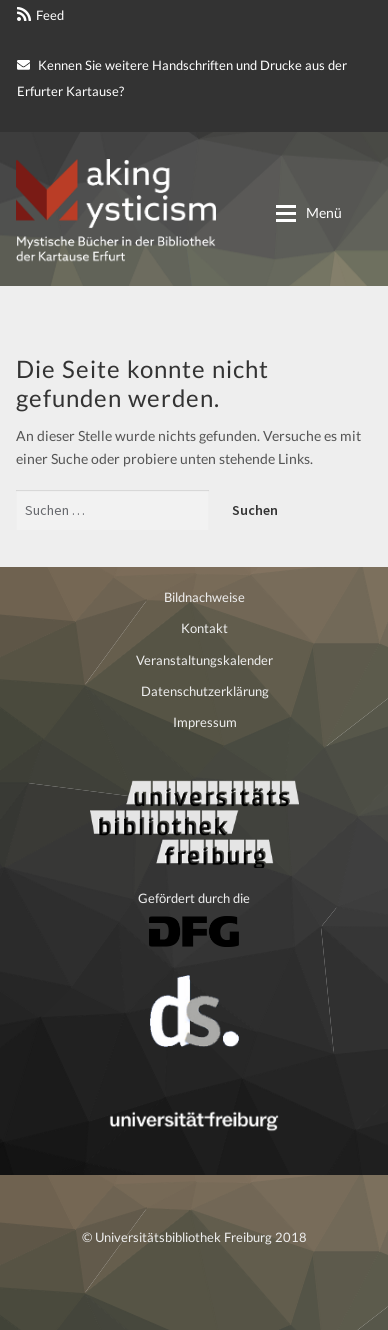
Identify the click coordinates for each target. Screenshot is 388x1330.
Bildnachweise (204, 597)
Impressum (205, 722)
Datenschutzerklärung (205, 691)
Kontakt (204, 628)
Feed (50, 15)
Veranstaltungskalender (204, 660)
